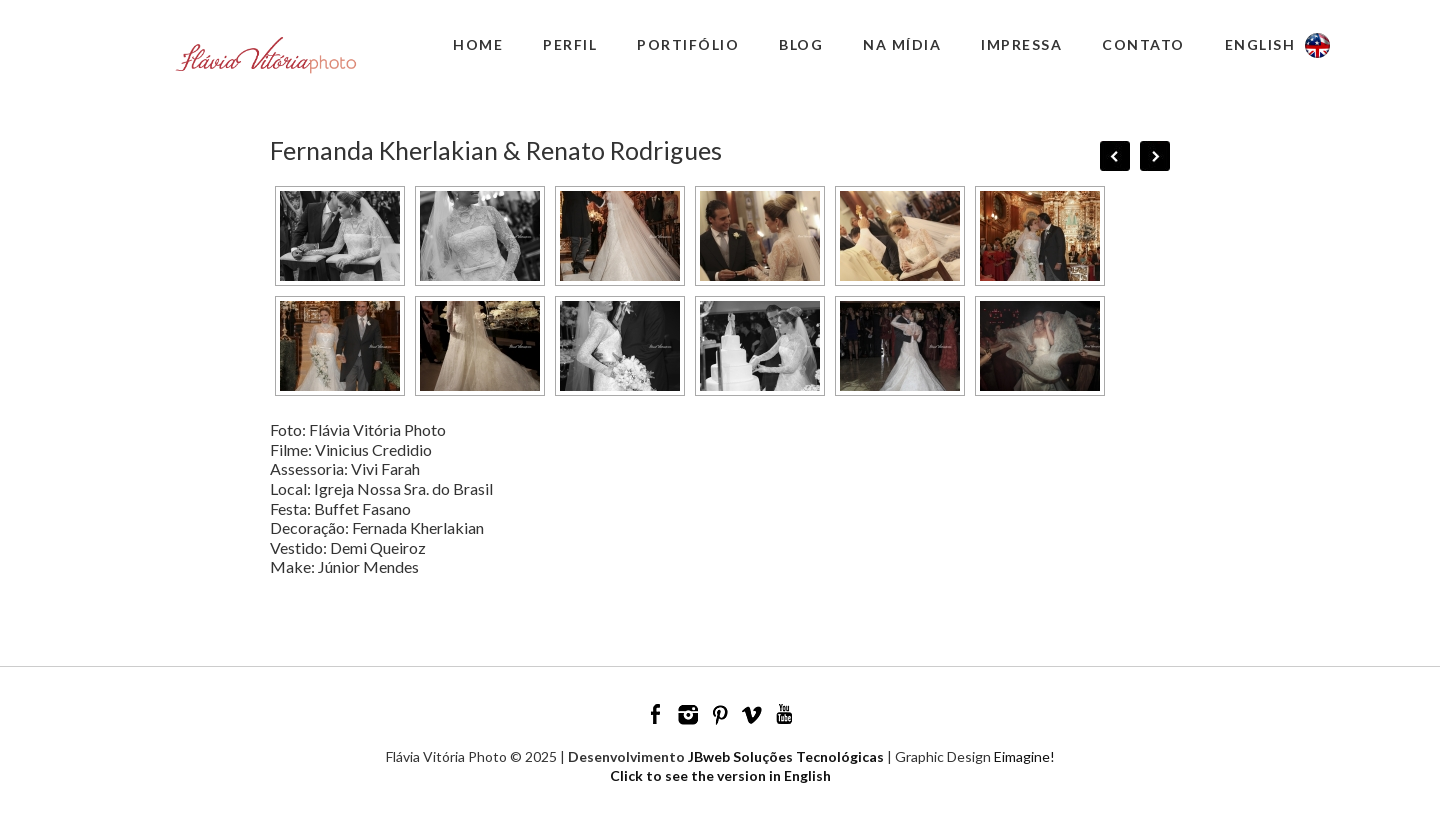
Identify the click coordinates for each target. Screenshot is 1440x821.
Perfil (570, 44)
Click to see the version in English (720, 775)
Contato (1143, 44)
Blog (801, 44)
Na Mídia (902, 44)
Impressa (1021, 44)
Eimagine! (1024, 756)
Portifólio (688, 44)
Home (478, 44)
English (1260, 44)
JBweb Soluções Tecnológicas (786, 756)
